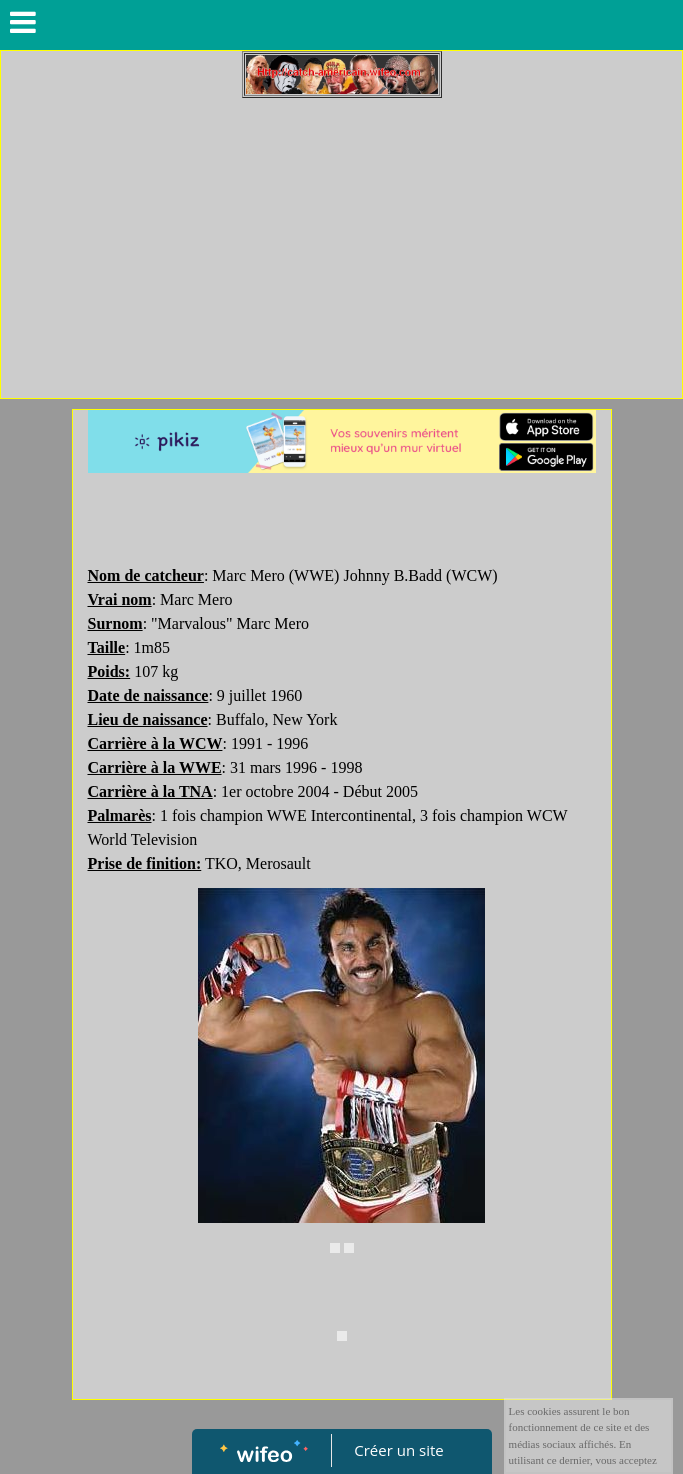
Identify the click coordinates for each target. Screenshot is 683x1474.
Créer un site (398, 1450)
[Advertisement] (341, 248)
